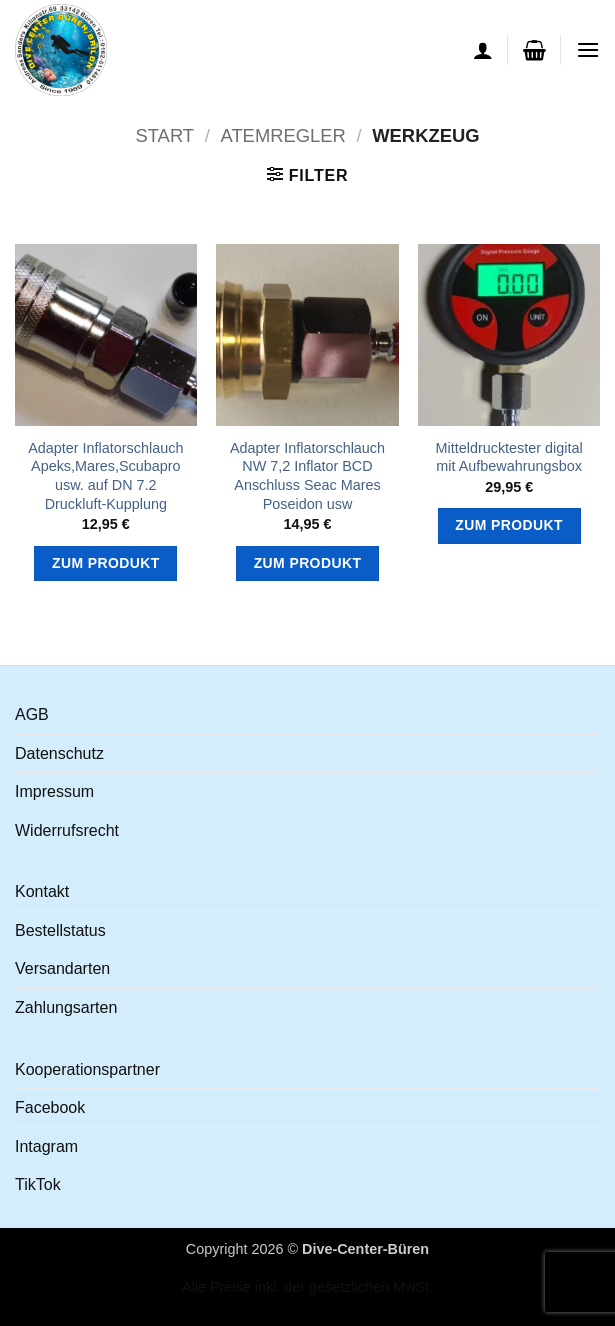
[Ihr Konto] (483, 50)
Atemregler (282, 135)
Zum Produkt (106, 563)
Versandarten (62, 968)
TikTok (38, 1184)
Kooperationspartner (87, 1069)
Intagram (46, 1146)
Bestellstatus (60, 930)
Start (164, 135)
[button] (534, 50)
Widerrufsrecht (67, 830)
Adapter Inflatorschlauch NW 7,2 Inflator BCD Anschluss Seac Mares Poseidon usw (307, 476)
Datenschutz (59, 753)
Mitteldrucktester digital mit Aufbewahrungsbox (509, 457)
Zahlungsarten (66, 1007)
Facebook (50, 1107)
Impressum (54, 791)
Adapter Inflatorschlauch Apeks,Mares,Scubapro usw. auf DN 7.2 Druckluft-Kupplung (105, 476)
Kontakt (42, 891)
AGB (32, 714)
